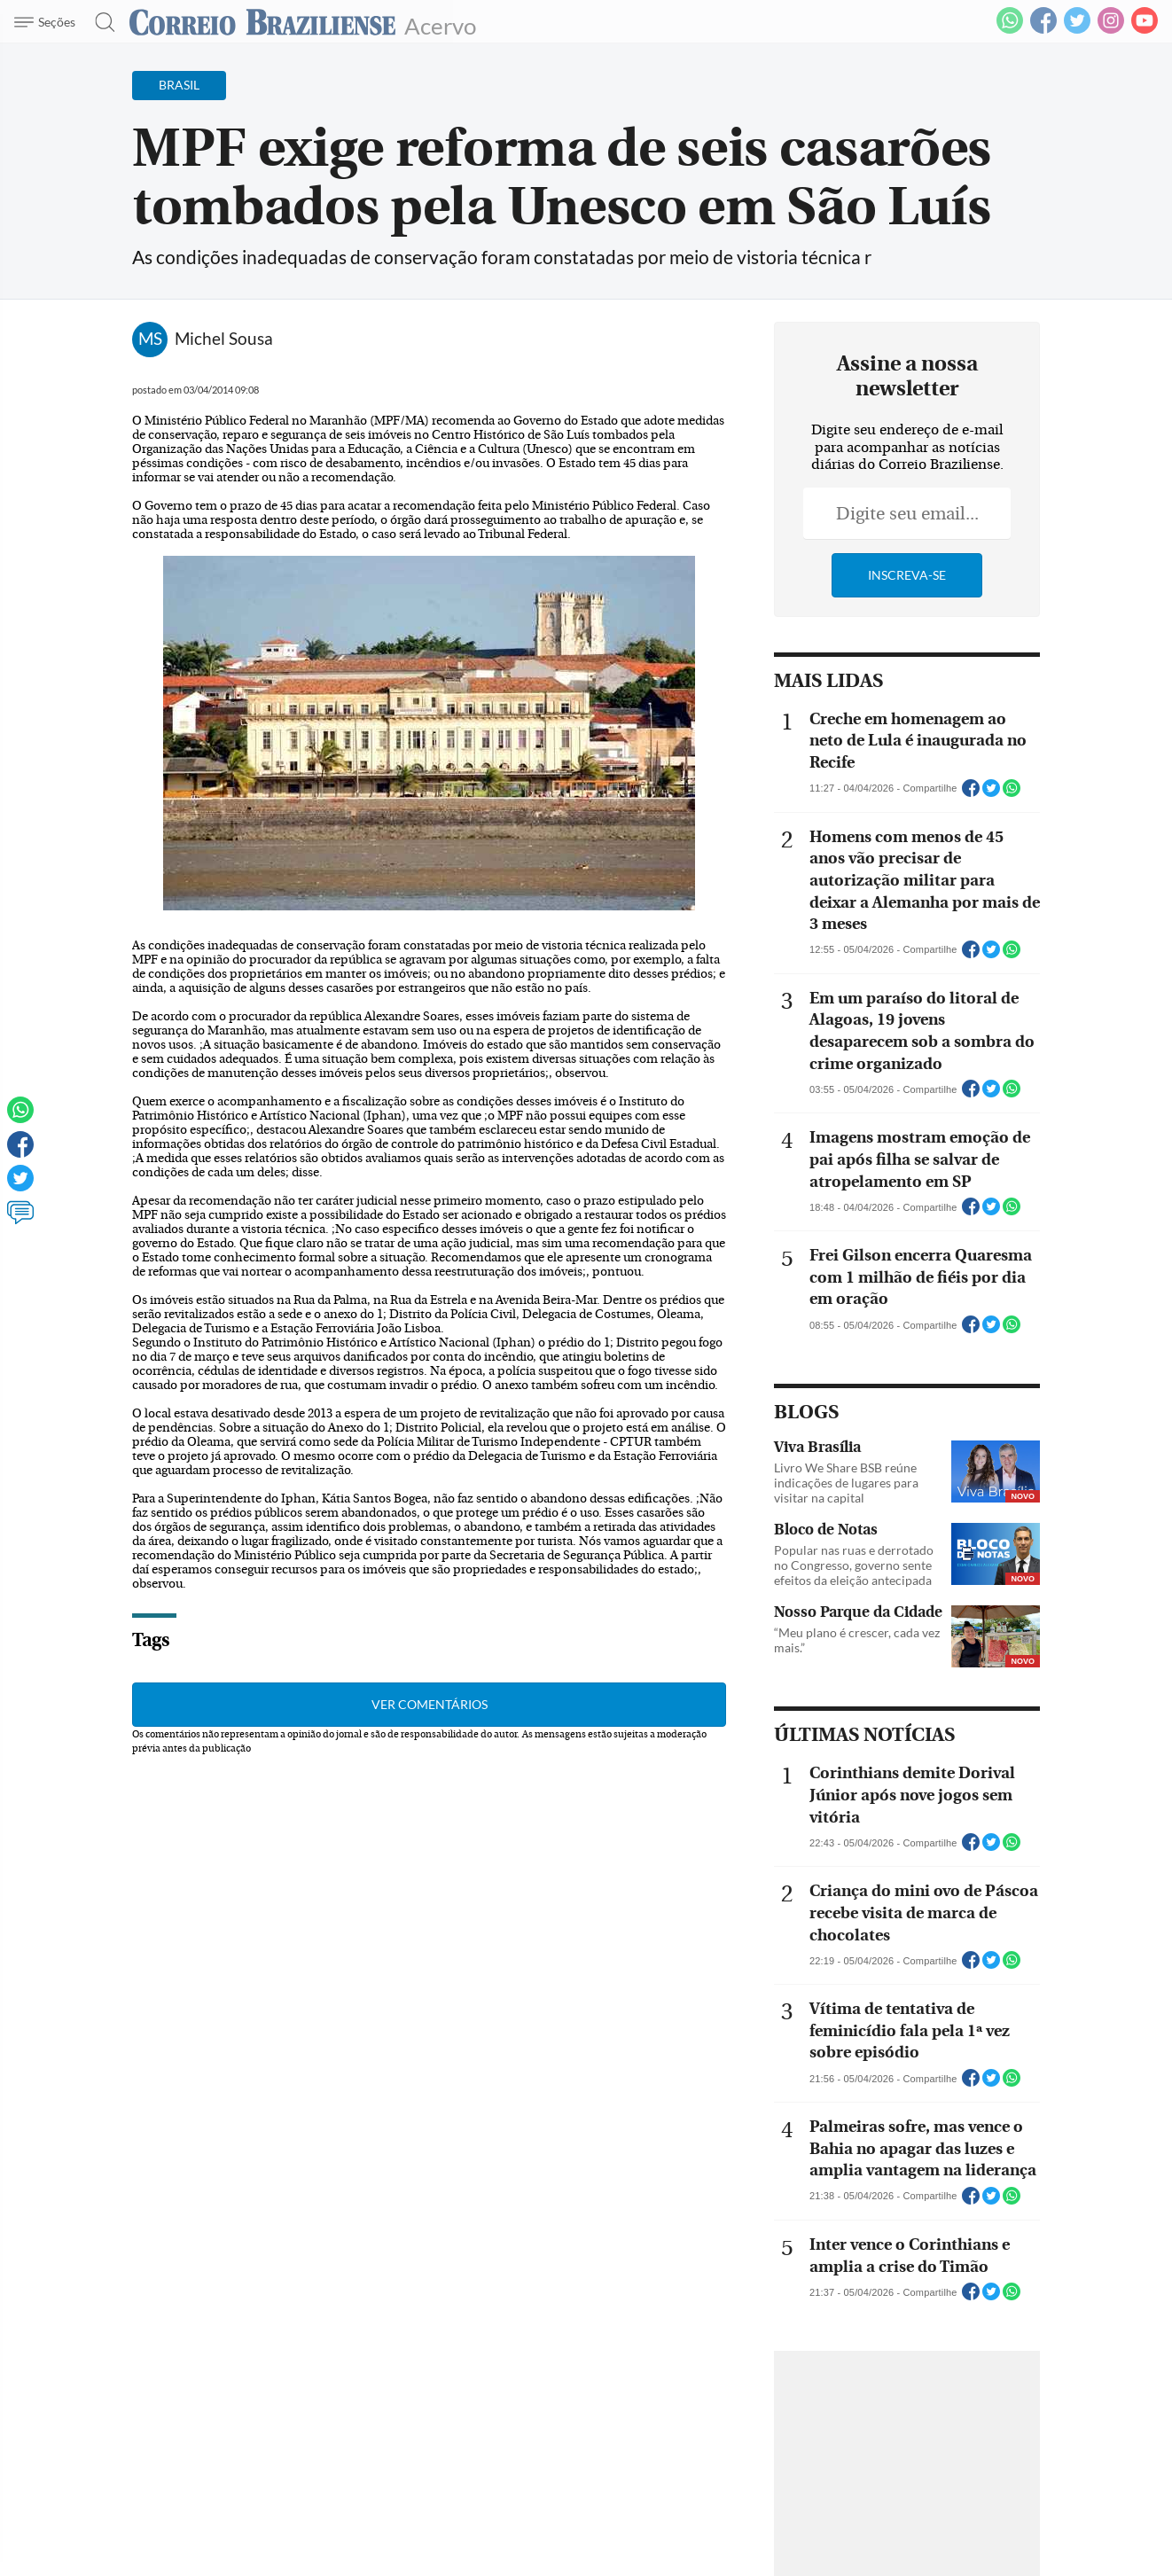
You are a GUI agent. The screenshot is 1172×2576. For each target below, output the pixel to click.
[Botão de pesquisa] (99, 22)
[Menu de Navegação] (47, 22)
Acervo (440, 24)
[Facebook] (1043, 30)
